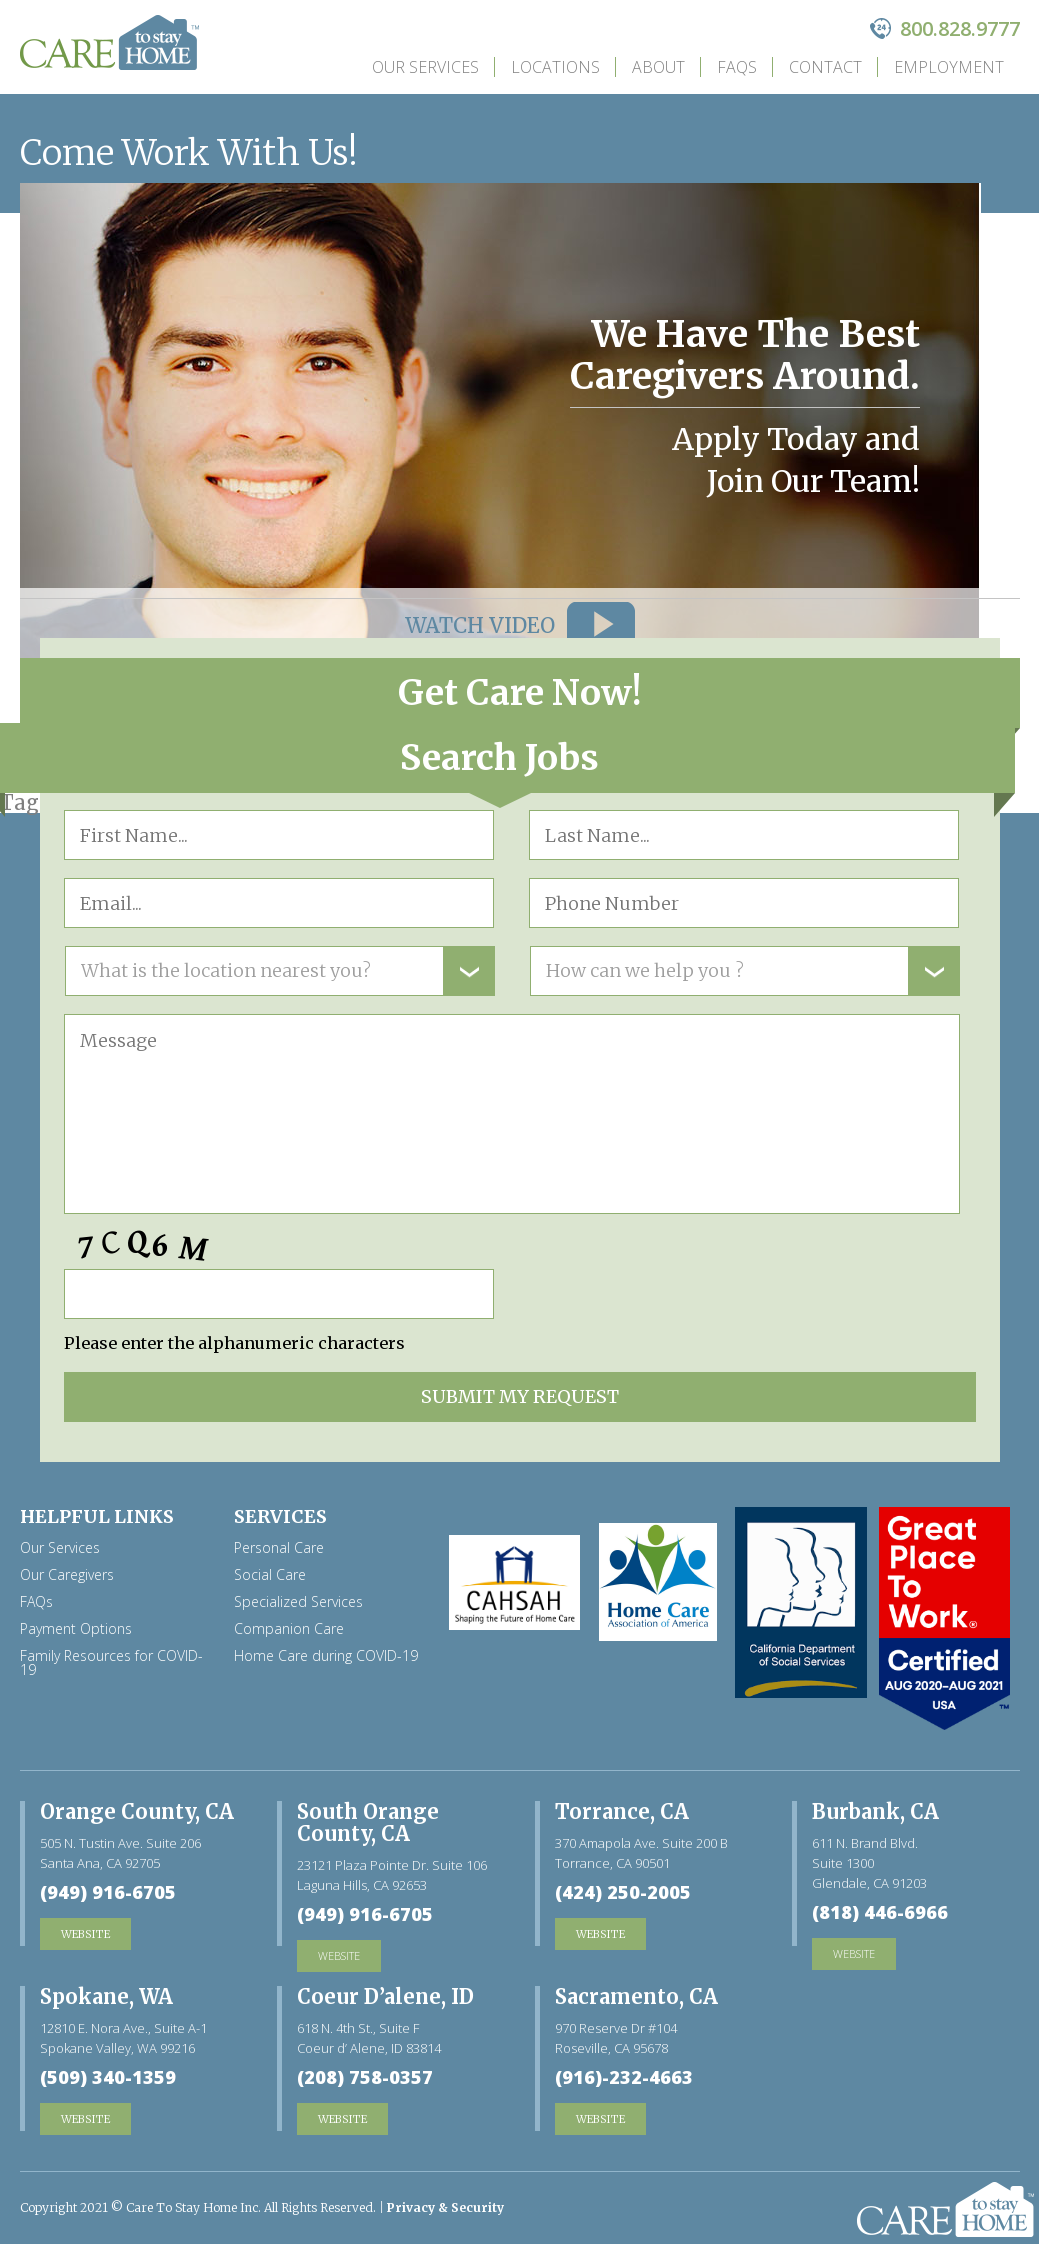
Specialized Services (298, 1602)
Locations (555, 67)
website (339, 1955)
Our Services (425, 67)
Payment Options (76, 1629)
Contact (825, 67)
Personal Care (279, 1548)
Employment (949, 67)
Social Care (270, 1575)
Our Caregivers (67, 1575)
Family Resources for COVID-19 (111, 1663)
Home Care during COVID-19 (326, 1656)
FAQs (737, 67)
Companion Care (289, 1629)
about (658, 67)
